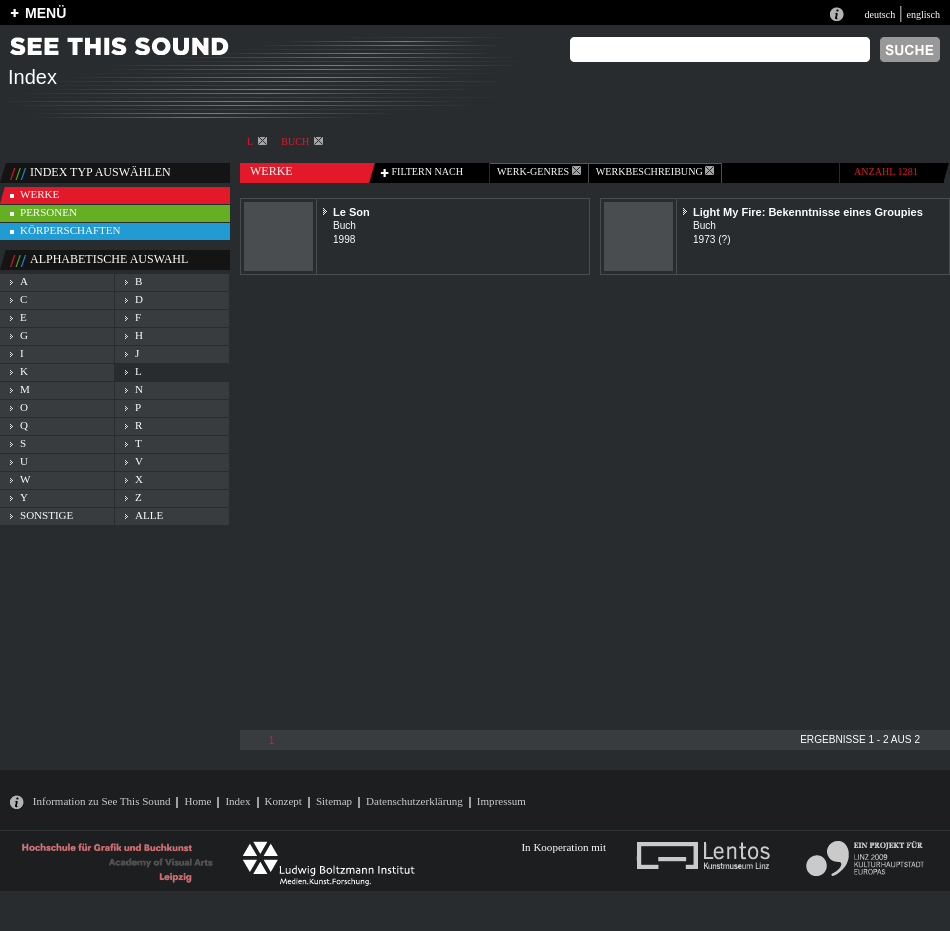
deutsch (879, 14)
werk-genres (539, 171)
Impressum (501, 801)
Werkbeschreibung (655, 171)
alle (149, 515)
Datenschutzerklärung (414, 801)
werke (39, 194)
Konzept (283, 801)
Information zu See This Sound (102, 801)
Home (197, 801)
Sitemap (334, 801)
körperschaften (70, 230)
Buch (302, 141)
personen (48, 212)
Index (237, 801)
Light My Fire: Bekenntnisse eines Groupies (808, 212)
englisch (923, 14)
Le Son (351, 212)
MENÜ (45, 13)
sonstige (46, 515)
